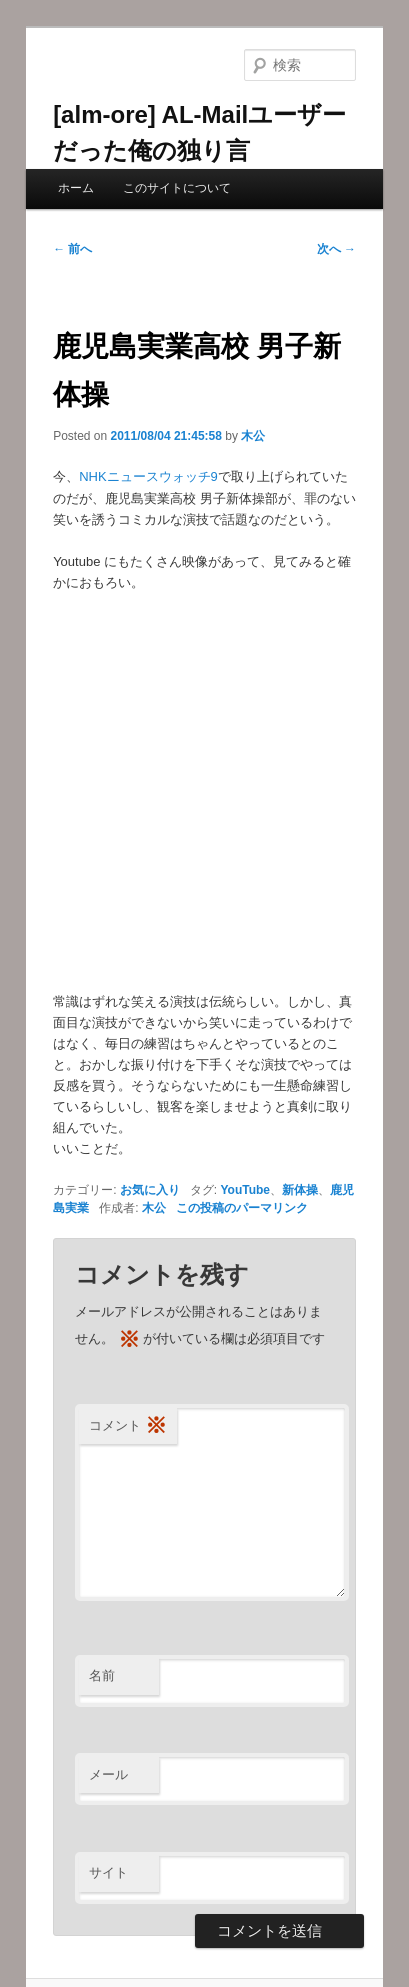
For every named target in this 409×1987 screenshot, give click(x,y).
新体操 (300, 1190)
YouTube (245, 1190)
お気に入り (150, 1190)
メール (108, 1774)
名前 (102, 1675)
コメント (128, 1426)
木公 (253, 436)
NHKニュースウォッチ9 (148, 476)
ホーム (76, 188)
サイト (108, 1872)
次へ (336, 249)
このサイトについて (177, 188)
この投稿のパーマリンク (242, 1208)
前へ (72, 249)
